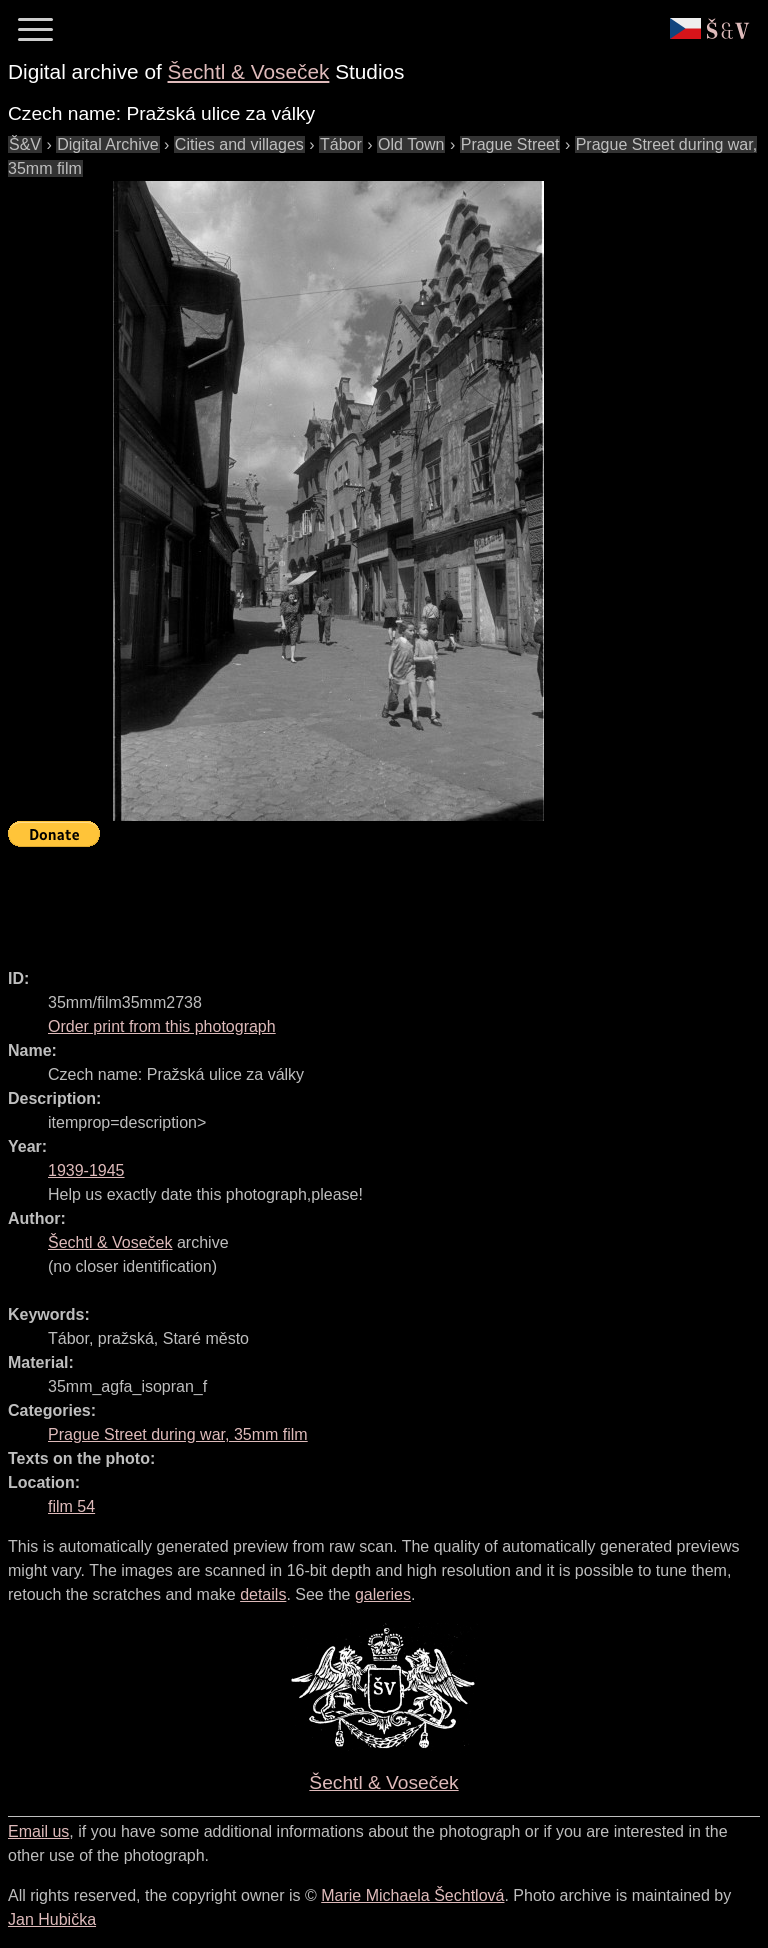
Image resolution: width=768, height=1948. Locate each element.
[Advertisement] (372, 899)
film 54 (71, 1506)
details (263, 1594)
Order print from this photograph (162, 1026)
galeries (383, 1594)
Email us (38, 1831)
